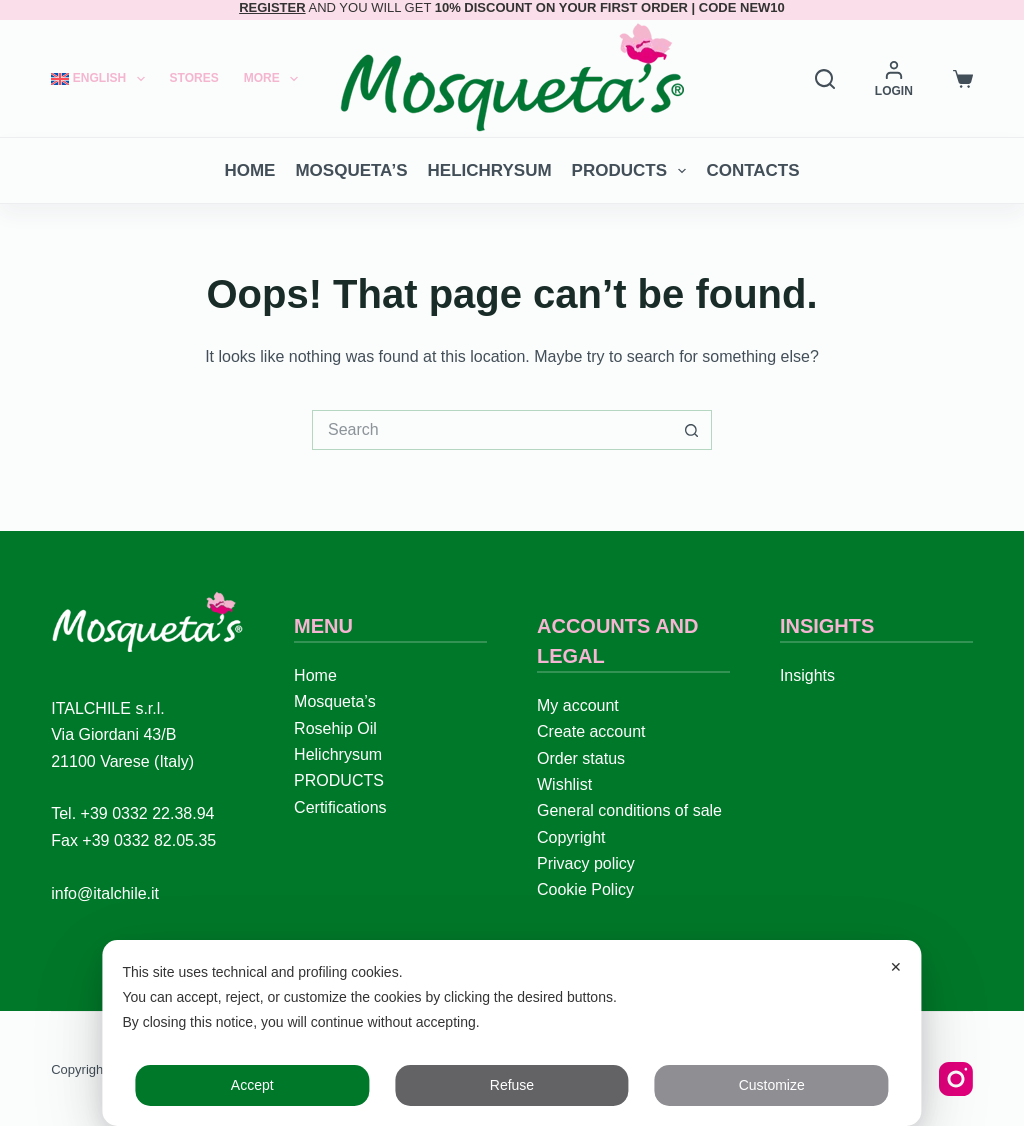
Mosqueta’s (351, 170)
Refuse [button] (512, 1085)
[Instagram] (956, 1079)
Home (249, 170)
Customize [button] (772, 1085)
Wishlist (564, 784)
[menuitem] (104, 78)
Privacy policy (586, 863)
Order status (581, 758)
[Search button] (692, 430)
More (275, 79)
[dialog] (511, 1033)
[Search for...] (492, 430)
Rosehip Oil (335, 728)
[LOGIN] (894, 79)
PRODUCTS (633, 171)
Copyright (571, 837)
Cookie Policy (585, 889)
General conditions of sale (629, 810)
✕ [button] (896, 967)
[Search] (825, 79)
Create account (591, 731)
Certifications (340, 807)
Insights (807, 675)
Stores (194, 78)
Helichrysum (490, 170)
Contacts (752, 170)
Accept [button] (252, 1085)
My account (578, 705)
